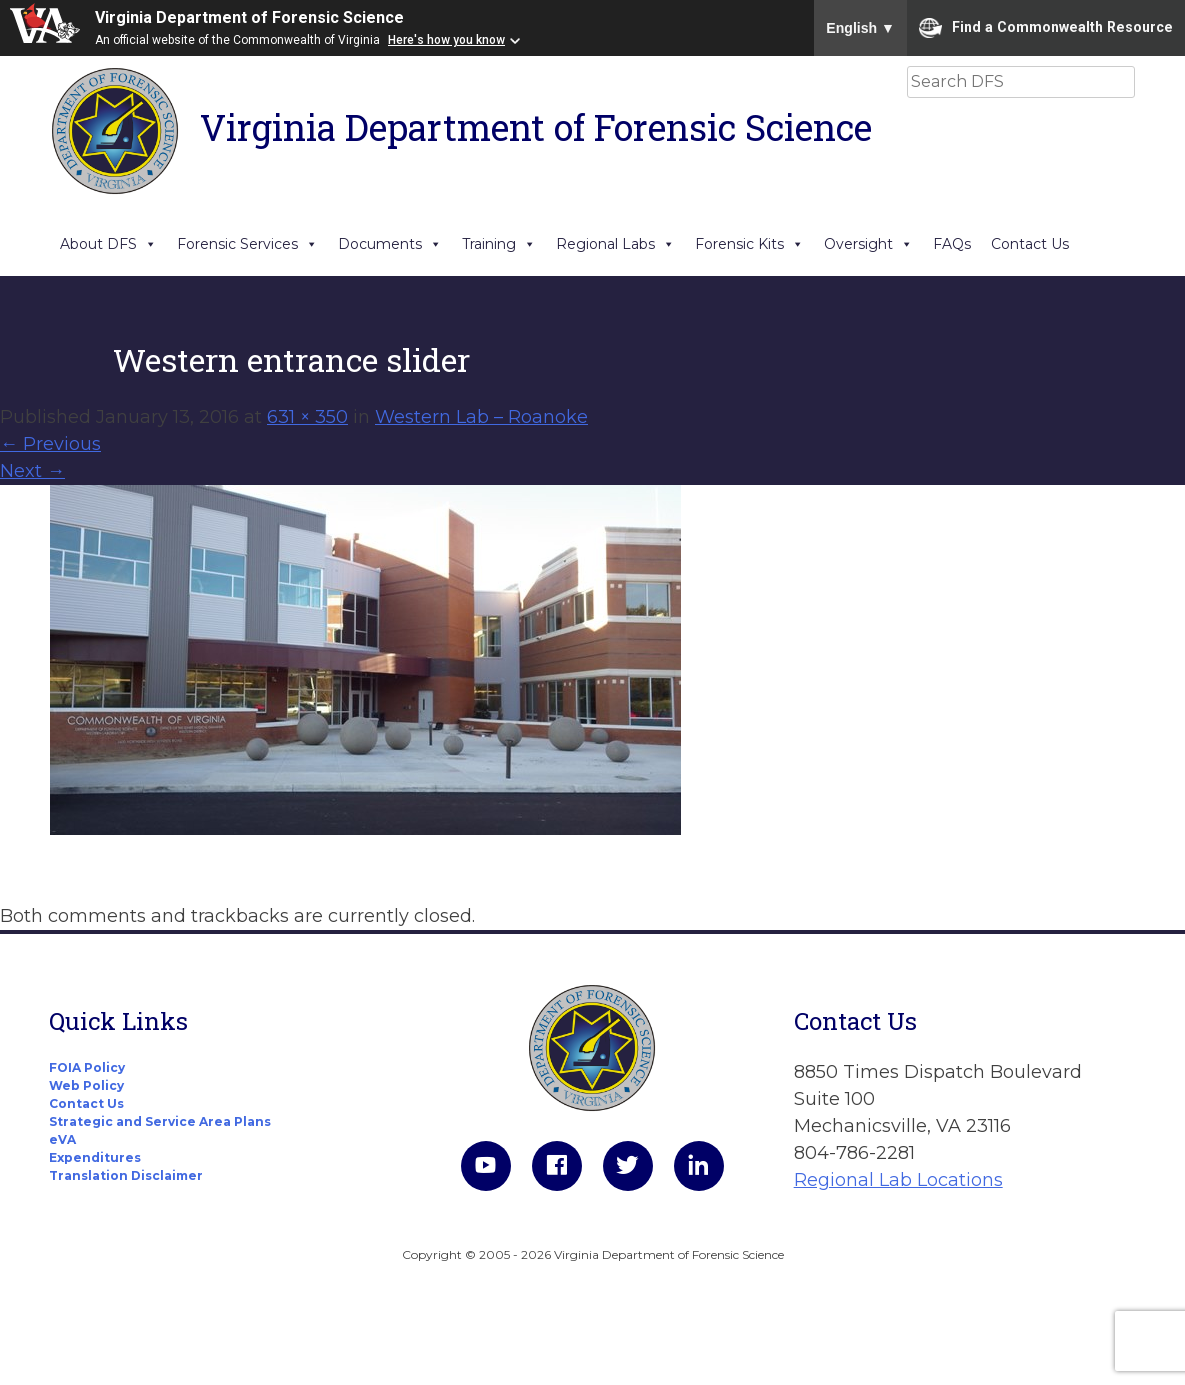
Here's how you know (446, 40)
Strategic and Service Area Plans (160, 1121)
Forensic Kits (749, 244)
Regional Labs (615, 244)
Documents (390, 244)
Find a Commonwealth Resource (1046, 28)
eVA (62, 1139)
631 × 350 (307, 417)
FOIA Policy (87, 1067)
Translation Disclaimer (126, 1175)
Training (499, 244)
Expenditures (95, 1157)
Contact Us (1030, 244)
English (860, 28)
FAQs (952, 244)
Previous (50, 444)
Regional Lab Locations (898, 1180)
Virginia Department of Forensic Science (249, 17)
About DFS (108, 244)
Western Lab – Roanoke (481, 417)
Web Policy (86, 1085)
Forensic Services (247, 244)
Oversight (868, 244)
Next (32, 471)
